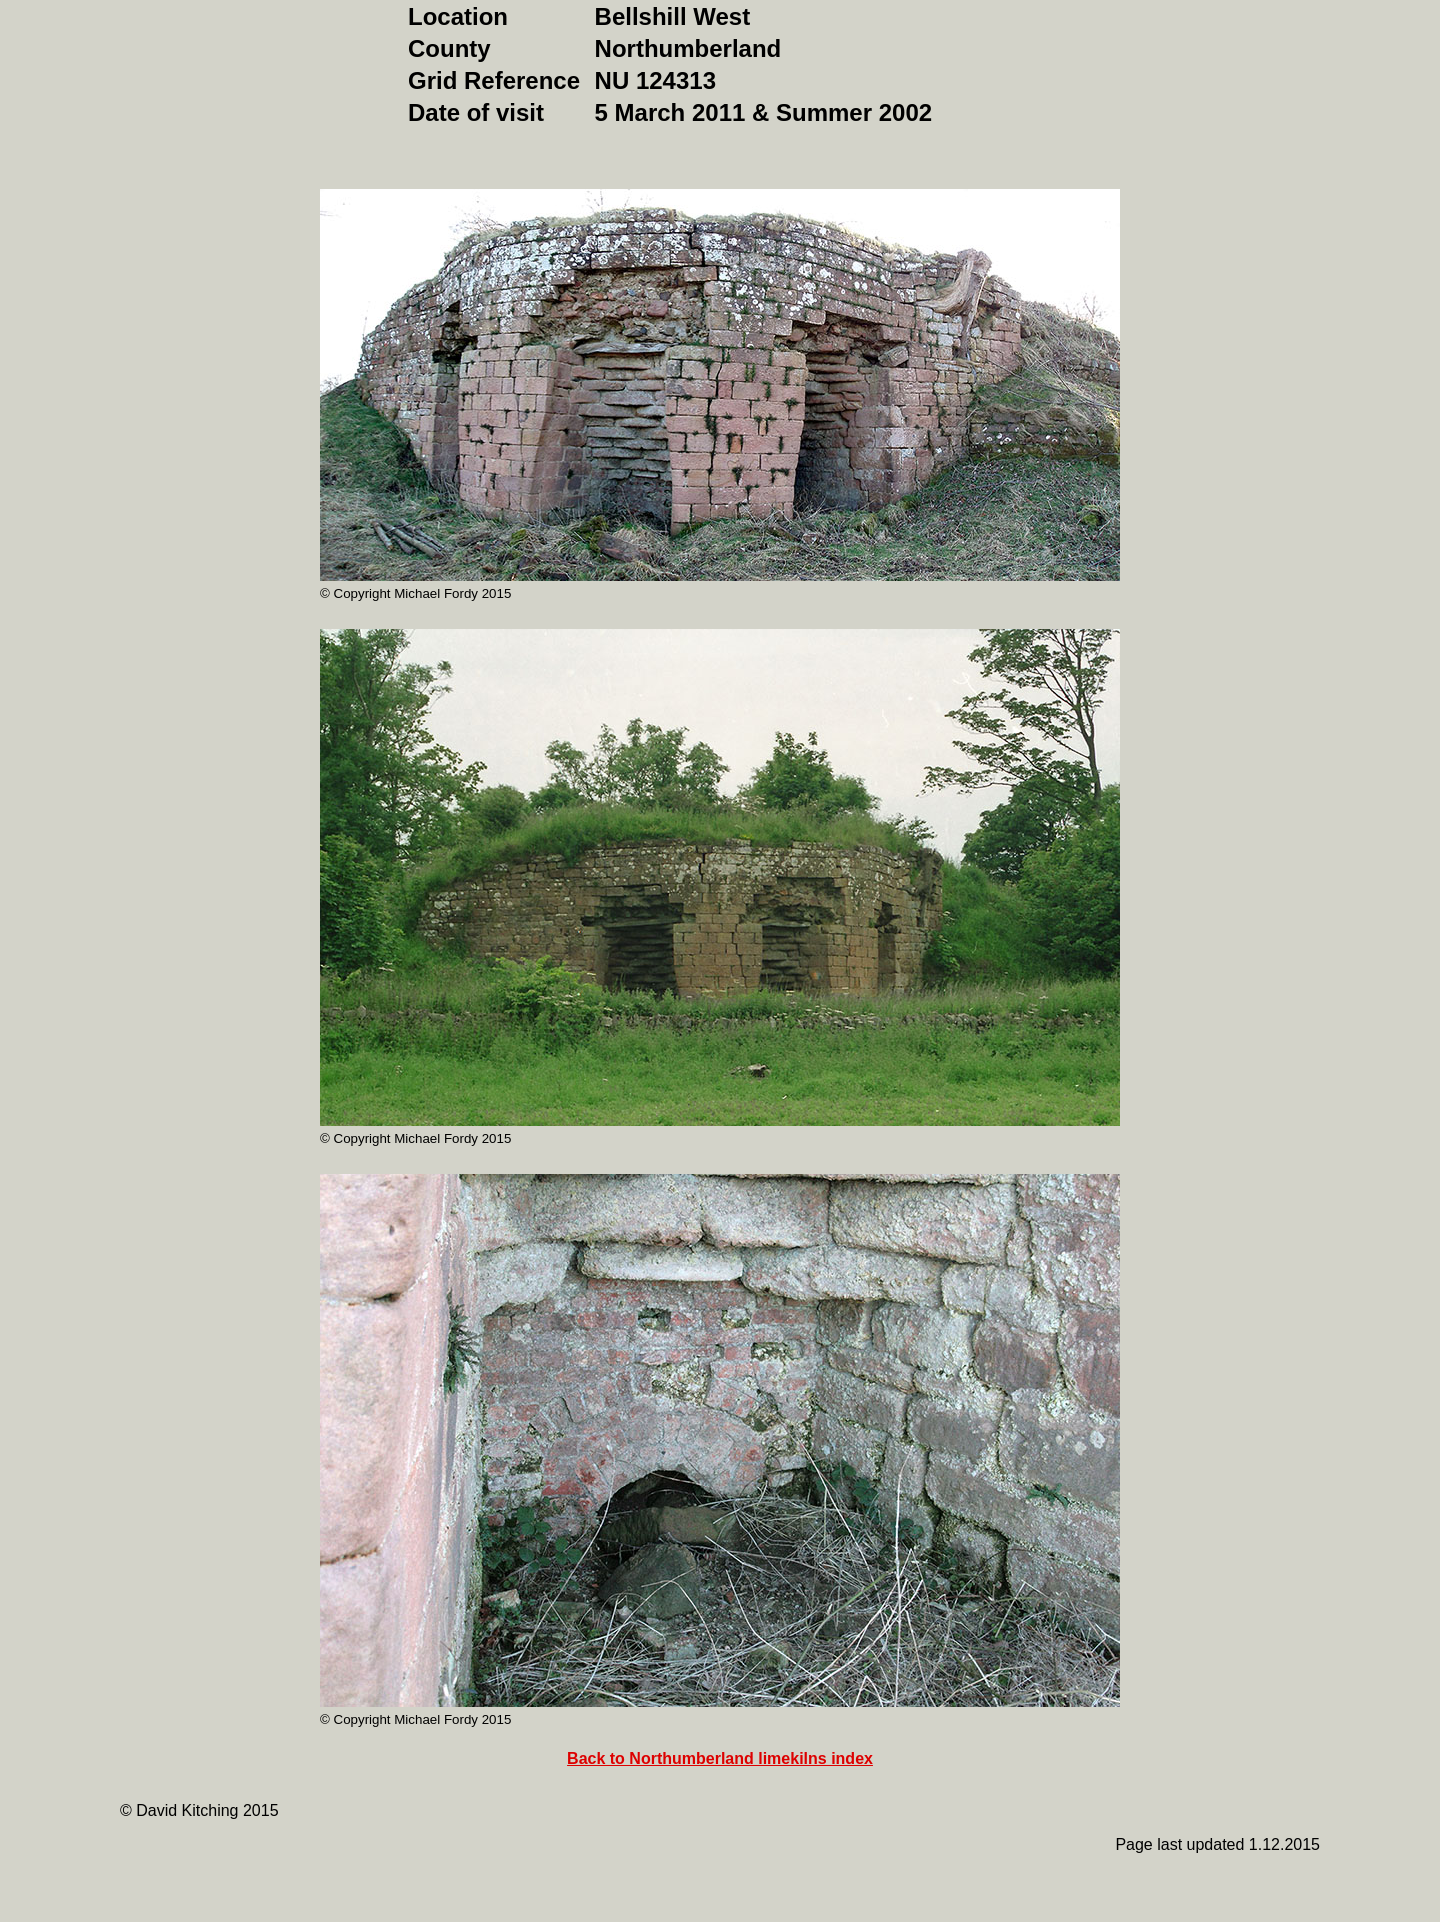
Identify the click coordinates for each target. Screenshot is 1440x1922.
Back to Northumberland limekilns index (720, 1758)
